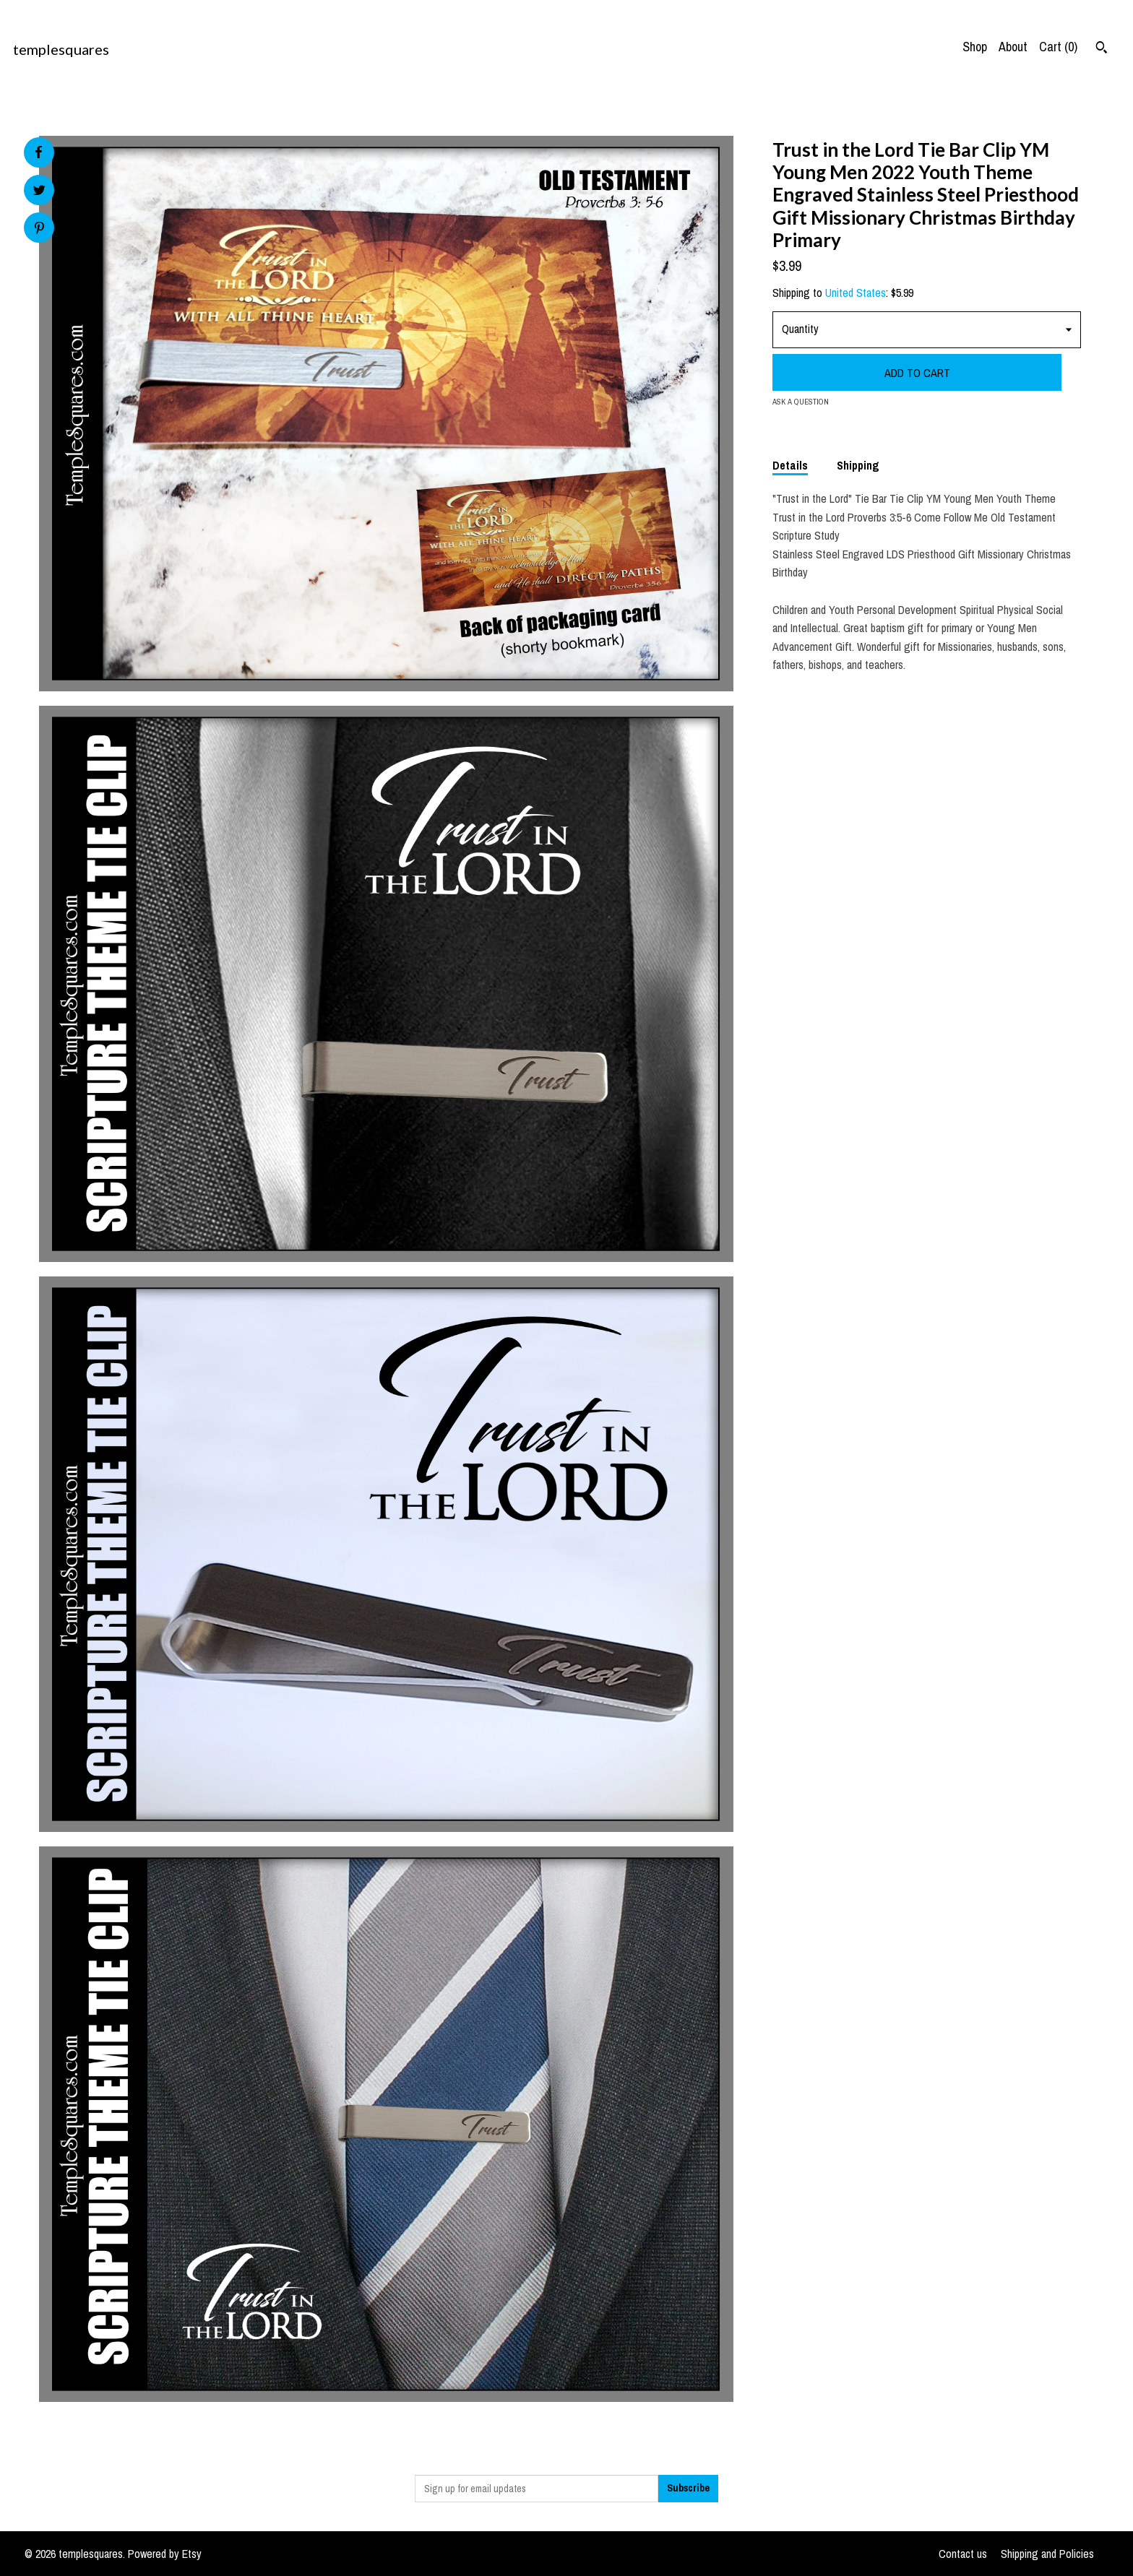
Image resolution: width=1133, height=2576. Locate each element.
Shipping (858, 465)
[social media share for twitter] (39, 192)
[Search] (1101, 49)
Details (790, 465)
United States (855, 293)
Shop (974, 47)
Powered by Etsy (165, 2554)
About (1013, 47)
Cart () (1058, 47)
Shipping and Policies (1047, 2554)
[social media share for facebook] (38, 152)
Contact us (963, 2554)
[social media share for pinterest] (39, 229)
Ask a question (800, 402)
